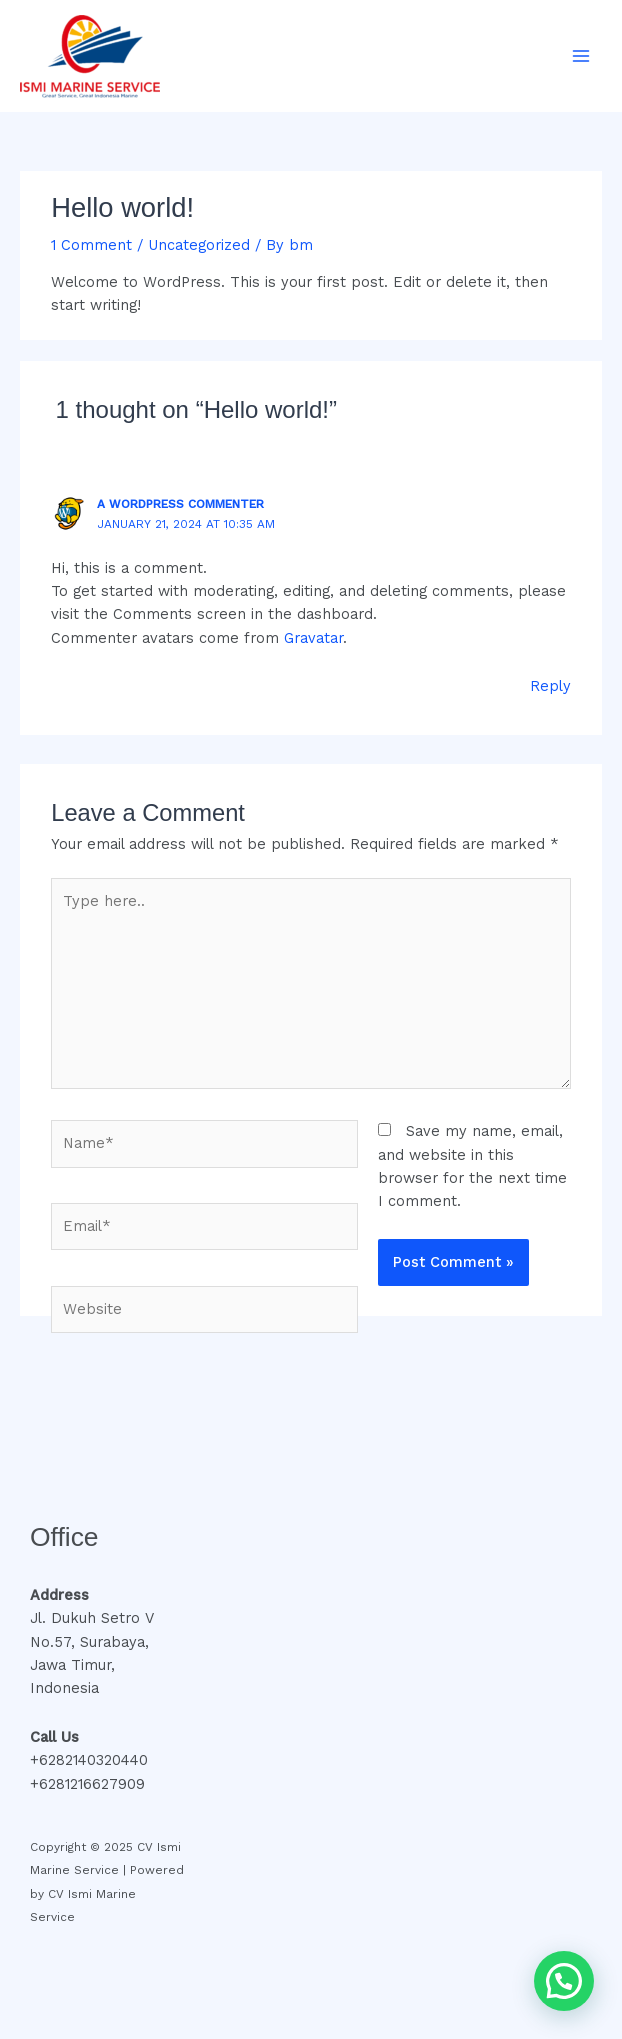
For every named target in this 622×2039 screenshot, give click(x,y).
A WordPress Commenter (180, 504)
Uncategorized (199, 245)
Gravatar (313, 638)
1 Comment (91, 245)
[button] (564, 1981)
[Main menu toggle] (581, 56)
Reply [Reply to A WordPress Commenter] (550, 686)
